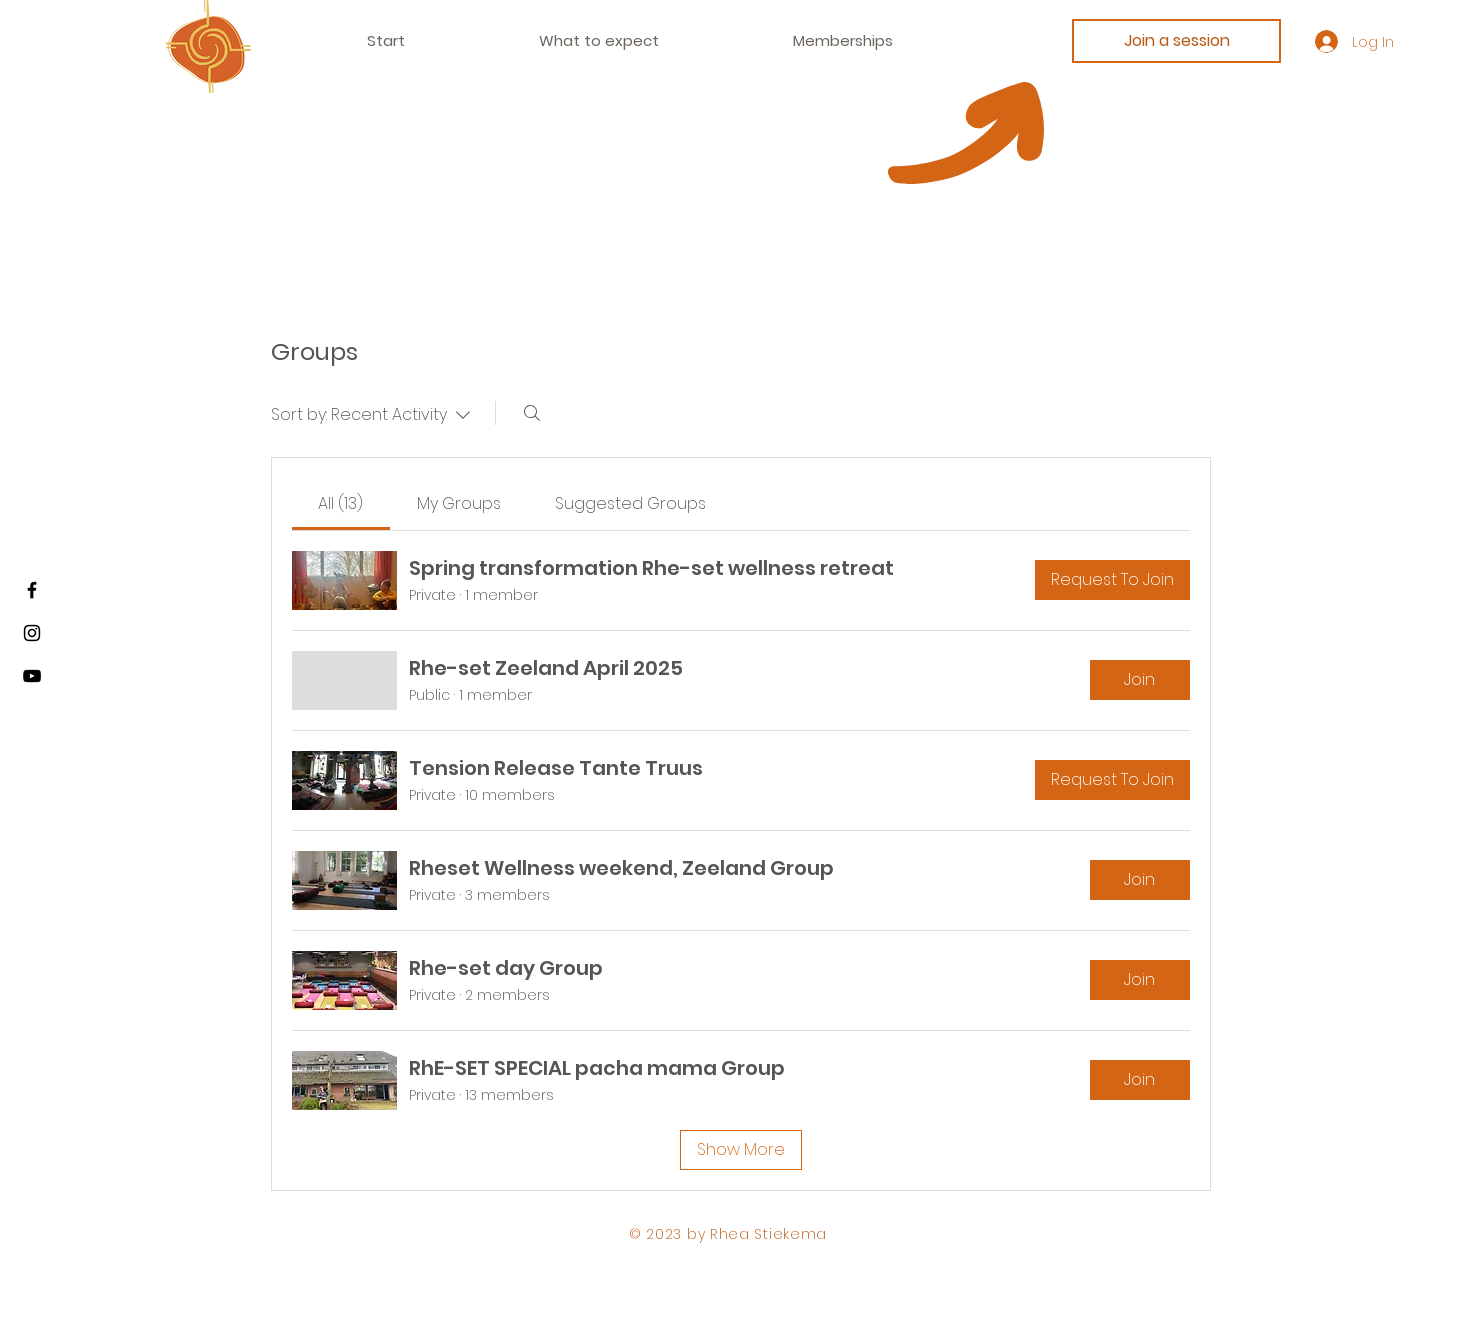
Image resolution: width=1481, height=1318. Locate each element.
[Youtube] (32, 676)
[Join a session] (1176, 41)
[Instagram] (32, 633)
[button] (843, 41)
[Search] (532, 413)
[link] (340, 503)
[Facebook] (32, 590)
